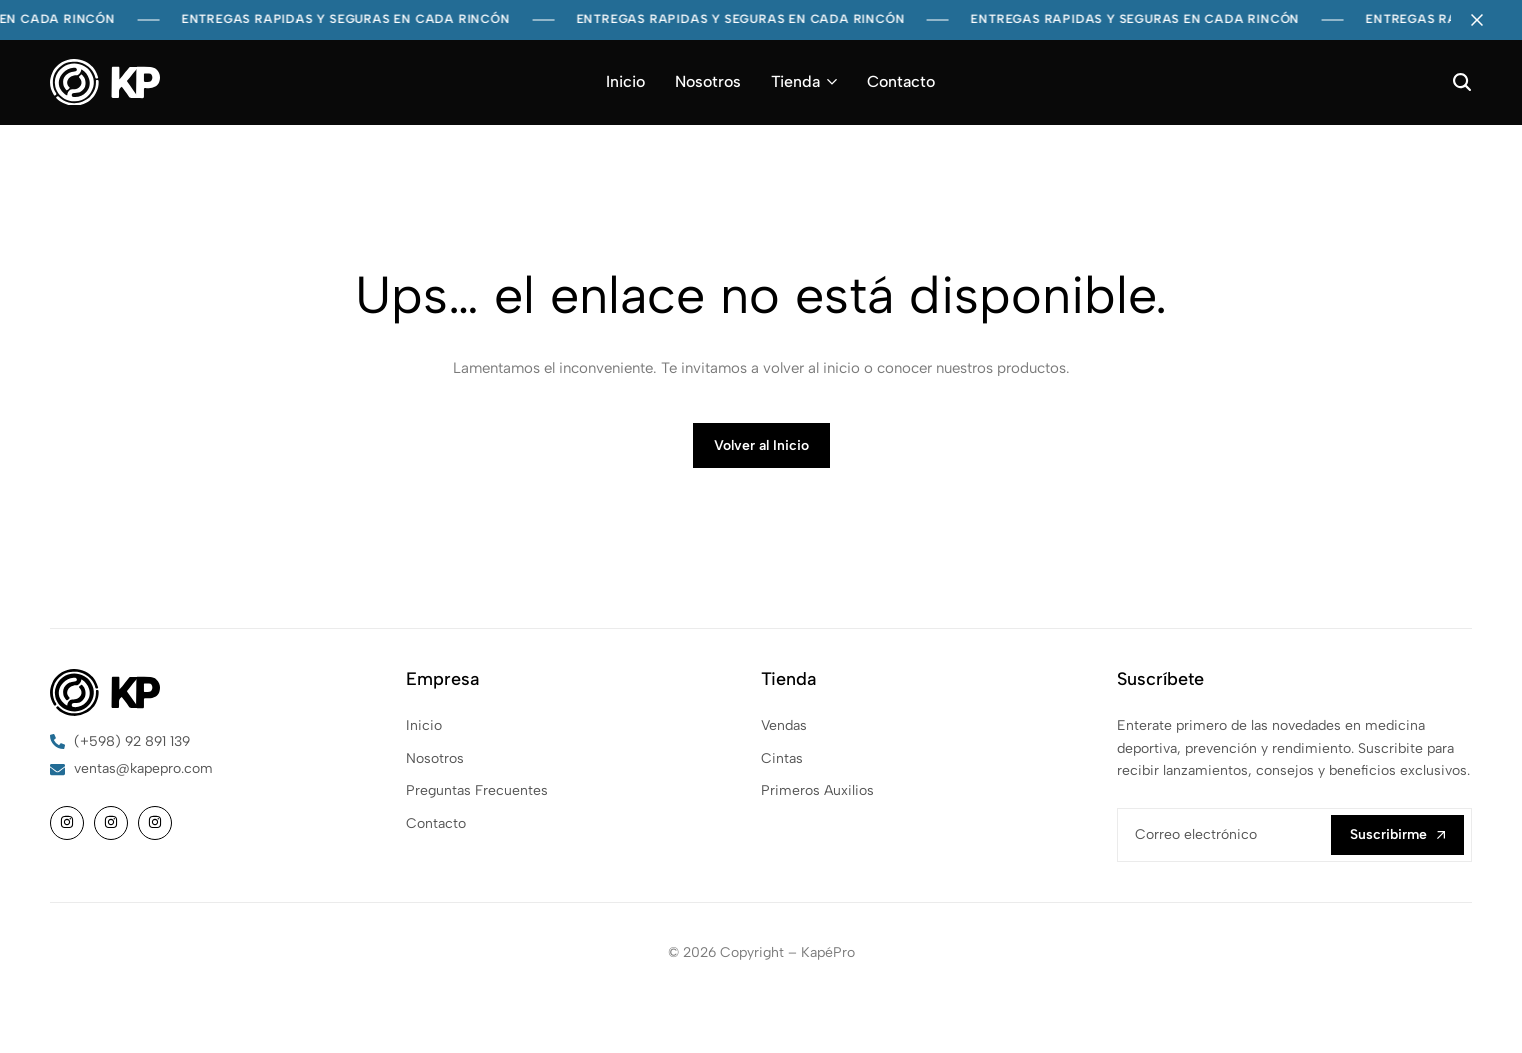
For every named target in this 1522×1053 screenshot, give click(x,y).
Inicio (625, 81)
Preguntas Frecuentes (477, 790)
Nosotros (708, 81)
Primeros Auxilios (817, 790)
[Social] (67, 823)
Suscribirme (1397, 834)
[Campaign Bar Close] (1486, 20)
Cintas (782, 758)
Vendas (784, 725)
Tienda (795, 81)
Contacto (901, 81)
